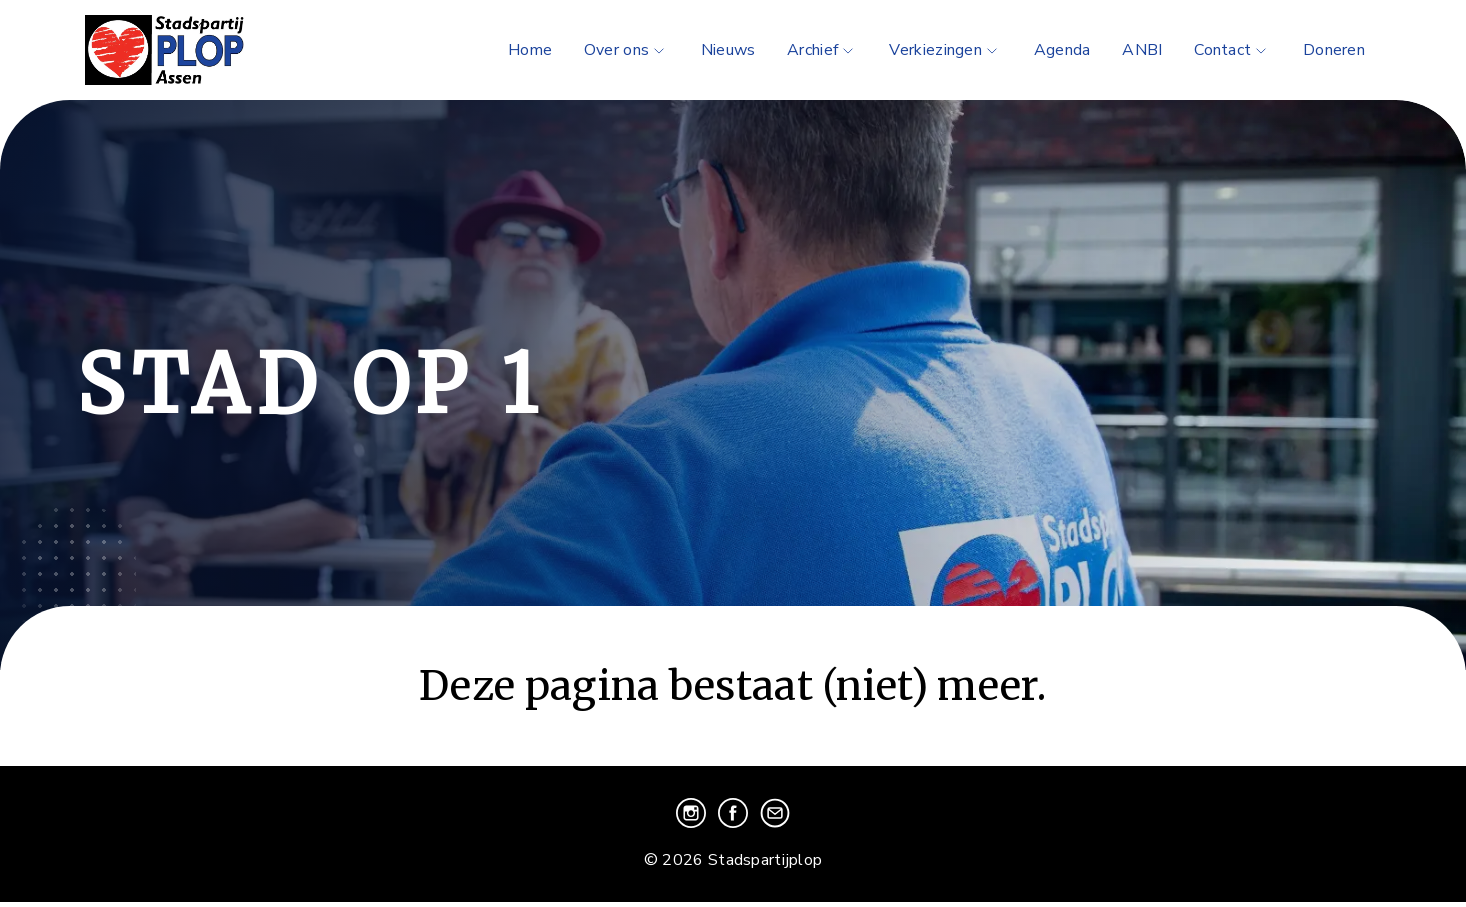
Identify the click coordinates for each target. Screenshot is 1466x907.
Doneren (1334, 50)
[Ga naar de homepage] (193, 50)
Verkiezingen (945, 50)
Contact (1232, 50)
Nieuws (728, 50)
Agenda (1062, 50)
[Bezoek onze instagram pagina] (693, 823)
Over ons (626, 50)
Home (530, 50)
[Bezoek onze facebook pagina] (735, 823)
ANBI (1142, 50)
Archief (822, 50)
